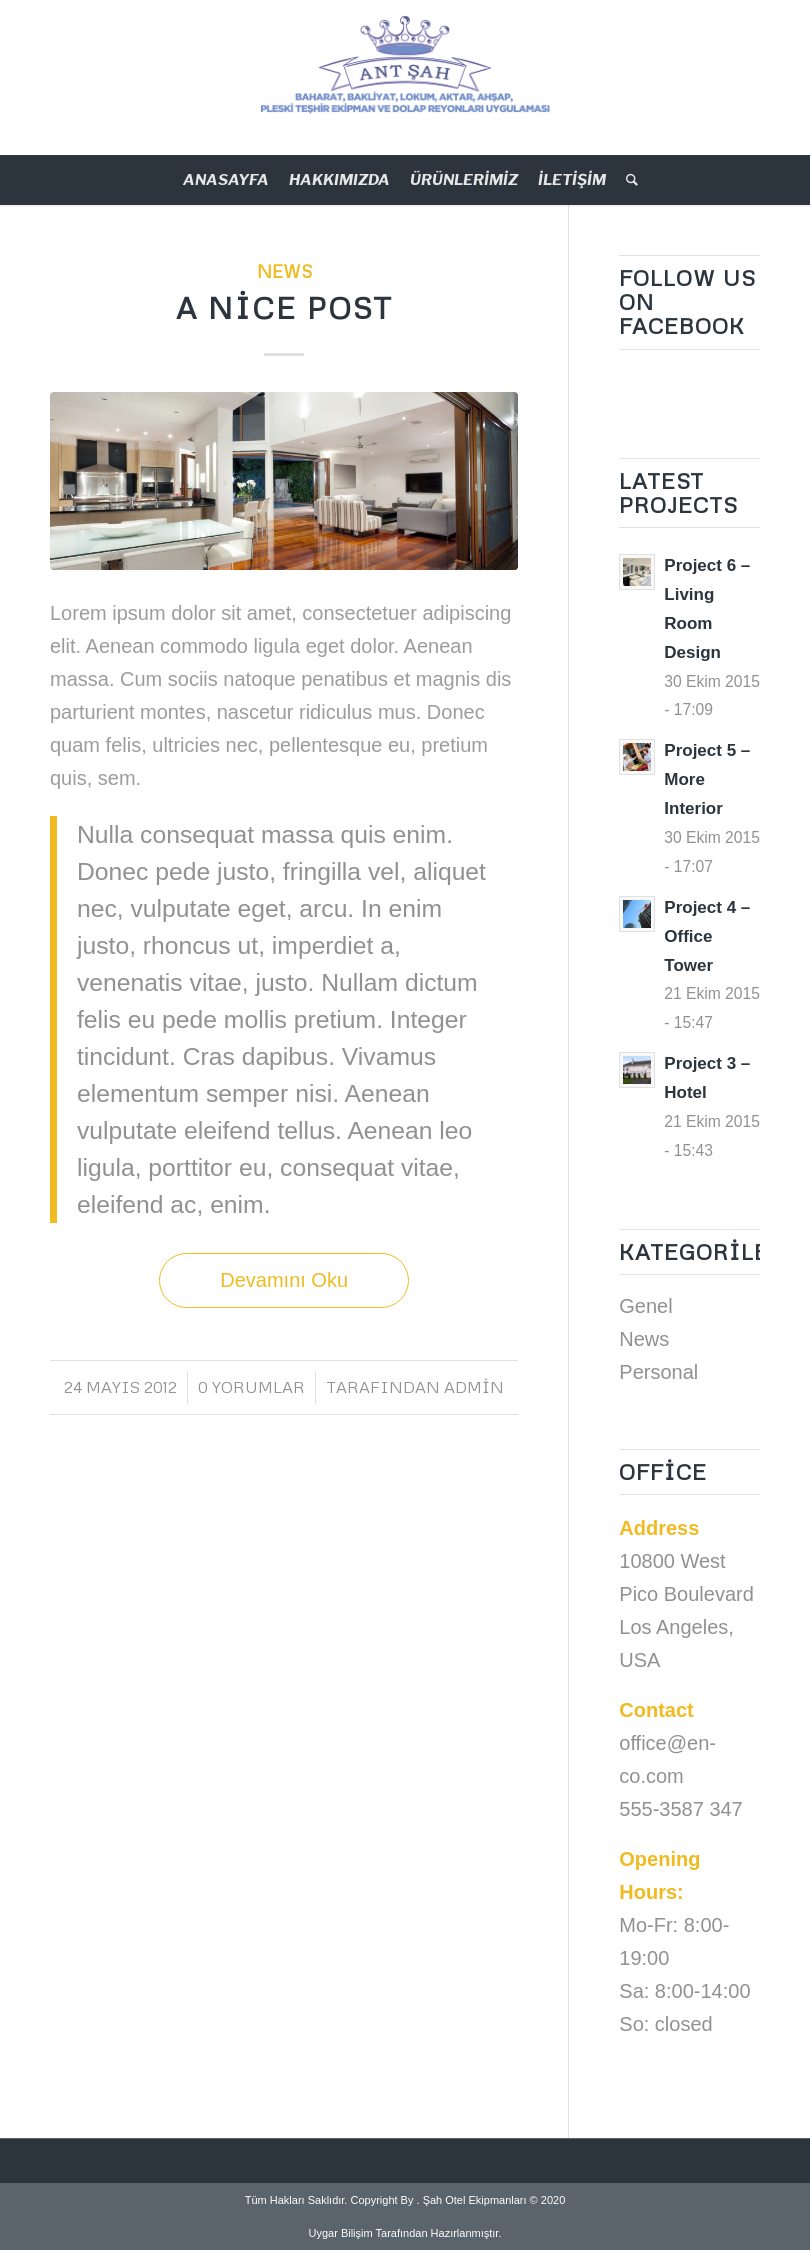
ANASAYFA (226, 180)
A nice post (284, 307)
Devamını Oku (284, 1280)
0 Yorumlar (251, 1387)
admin (474, 1387)
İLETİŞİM (572, 180)
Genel (645, 1306)
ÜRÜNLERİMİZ (464, 180)
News (284, 271)
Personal (658, 1372)
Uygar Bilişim (341, 2233)
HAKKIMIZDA (339, 180)
